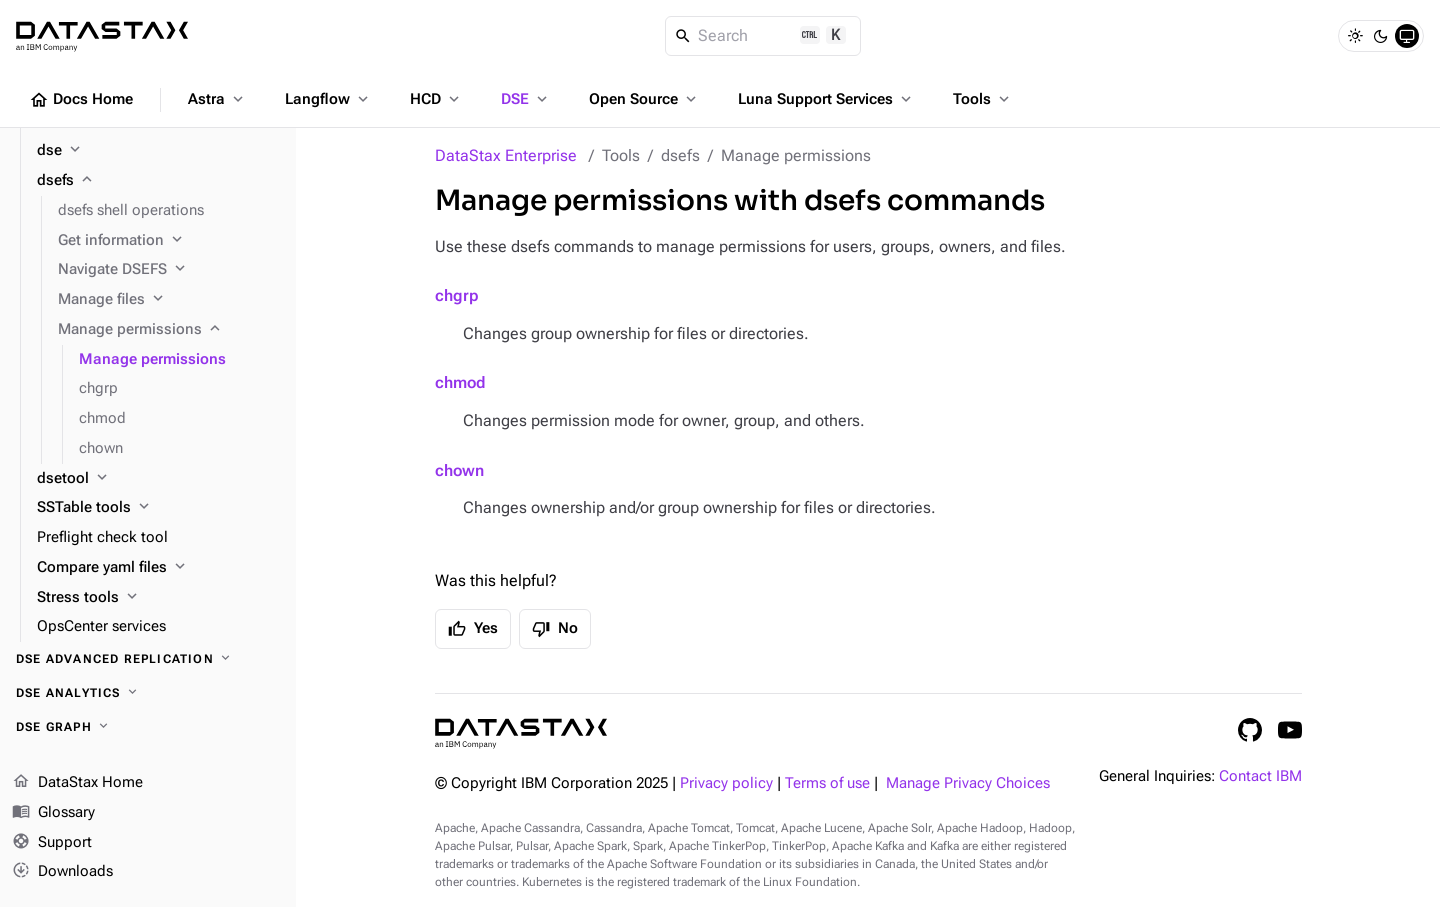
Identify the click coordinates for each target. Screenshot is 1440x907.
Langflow (328, 99)
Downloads (62, 872)
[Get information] (169, 241)
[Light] (1355, 36)
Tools (983, 99)
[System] (1407, 36)
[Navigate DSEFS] (169, 270)
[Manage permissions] (169, 330)
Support (52, 843)
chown (459, 470)
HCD (436, 99)
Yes (473, 629)
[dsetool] (158, 479)
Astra (217, 99)
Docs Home (81, 100)
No (555, 629)
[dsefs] (158, 181)
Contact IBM (1260, 776)
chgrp (457, 295)
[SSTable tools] (158, 508)
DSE (526, 99)
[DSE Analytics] (148, 693)
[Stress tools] (158, 598)
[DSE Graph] (148, 727)
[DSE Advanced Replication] (148, 659)
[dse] (158, 151)
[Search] (763, 36)
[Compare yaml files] (158, 568)
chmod (460, 382)
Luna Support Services (826, 99)
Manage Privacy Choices (968, 783)
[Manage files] (169, 300)
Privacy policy (726, 783)
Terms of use (827, 783)
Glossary (53, 813)
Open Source (644, 99)
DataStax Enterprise (506, 155)
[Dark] (1381, 36)
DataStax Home (77, 783)
